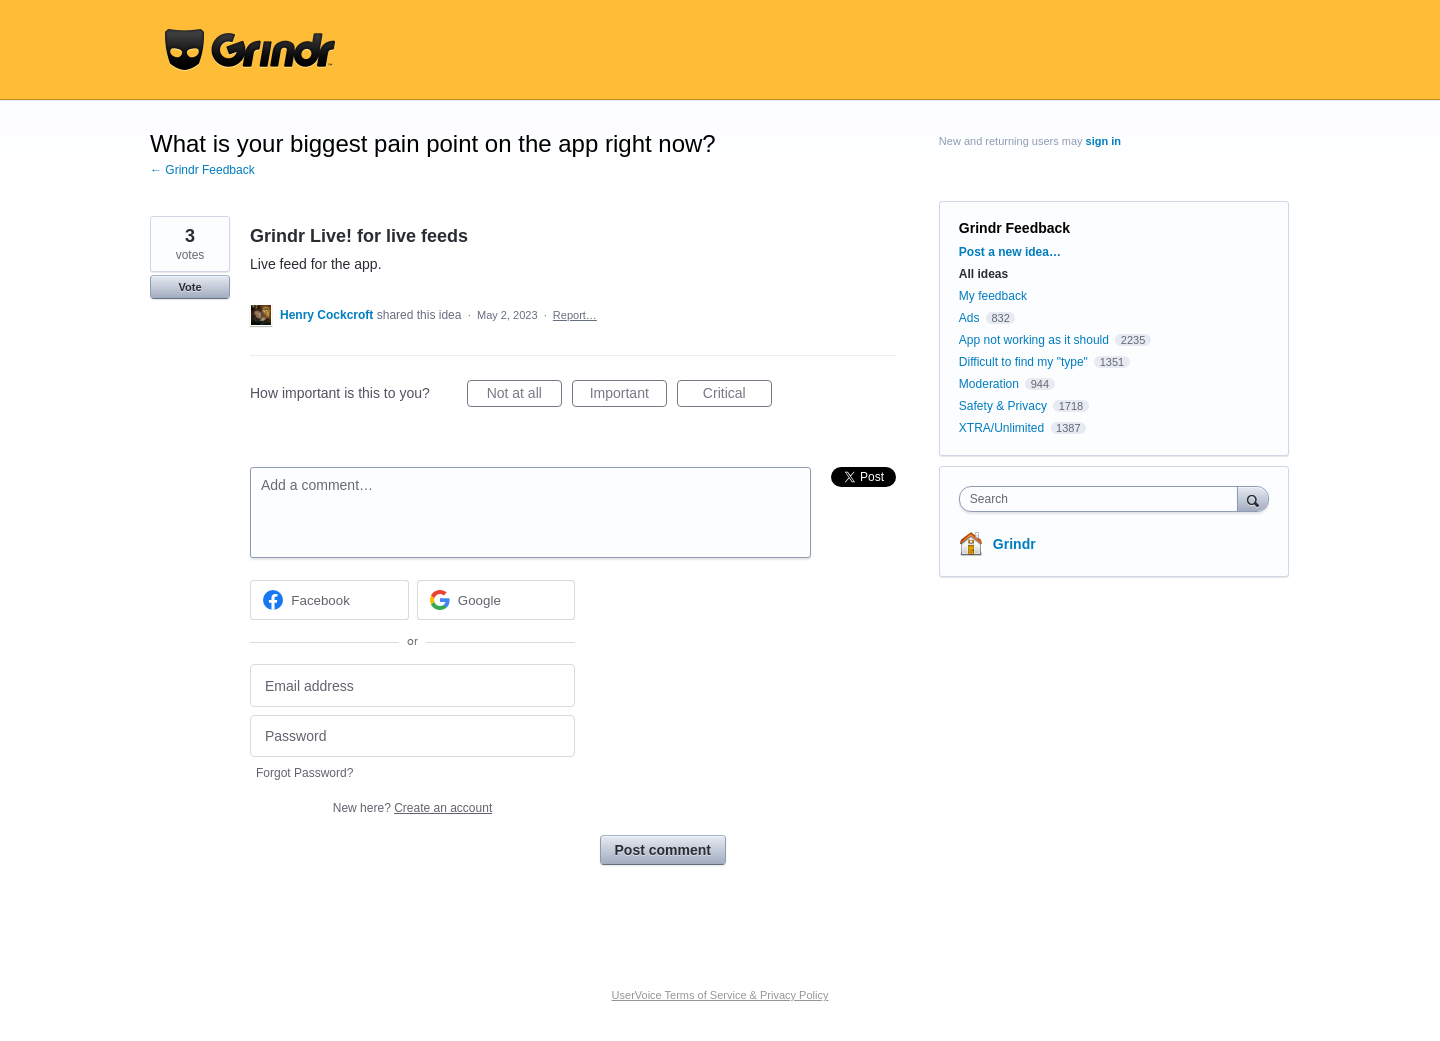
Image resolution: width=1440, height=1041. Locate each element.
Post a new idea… (1010, 252)
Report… (575, 315)
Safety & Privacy (1004, 406)
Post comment (663, 850)
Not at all (524, 396)
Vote (189, 287)
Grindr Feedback (1014, 228)
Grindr (1014, 544)
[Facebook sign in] (329, 600)
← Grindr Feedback (202, 170)
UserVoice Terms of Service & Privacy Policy (720, 995)
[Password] (412, 736)
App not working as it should (1034, 340)
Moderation (990, 384)
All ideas (983, 274)
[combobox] (1103, 499)
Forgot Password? (304, 773)
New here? (412, 808)
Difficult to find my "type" (1023, 362)
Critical (737, 396)
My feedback (993, 296)
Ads (969, 318)
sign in (1103, 141)
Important (628, 396)
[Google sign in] (496, 600)
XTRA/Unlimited (1001, 428)
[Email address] (412, 685)
